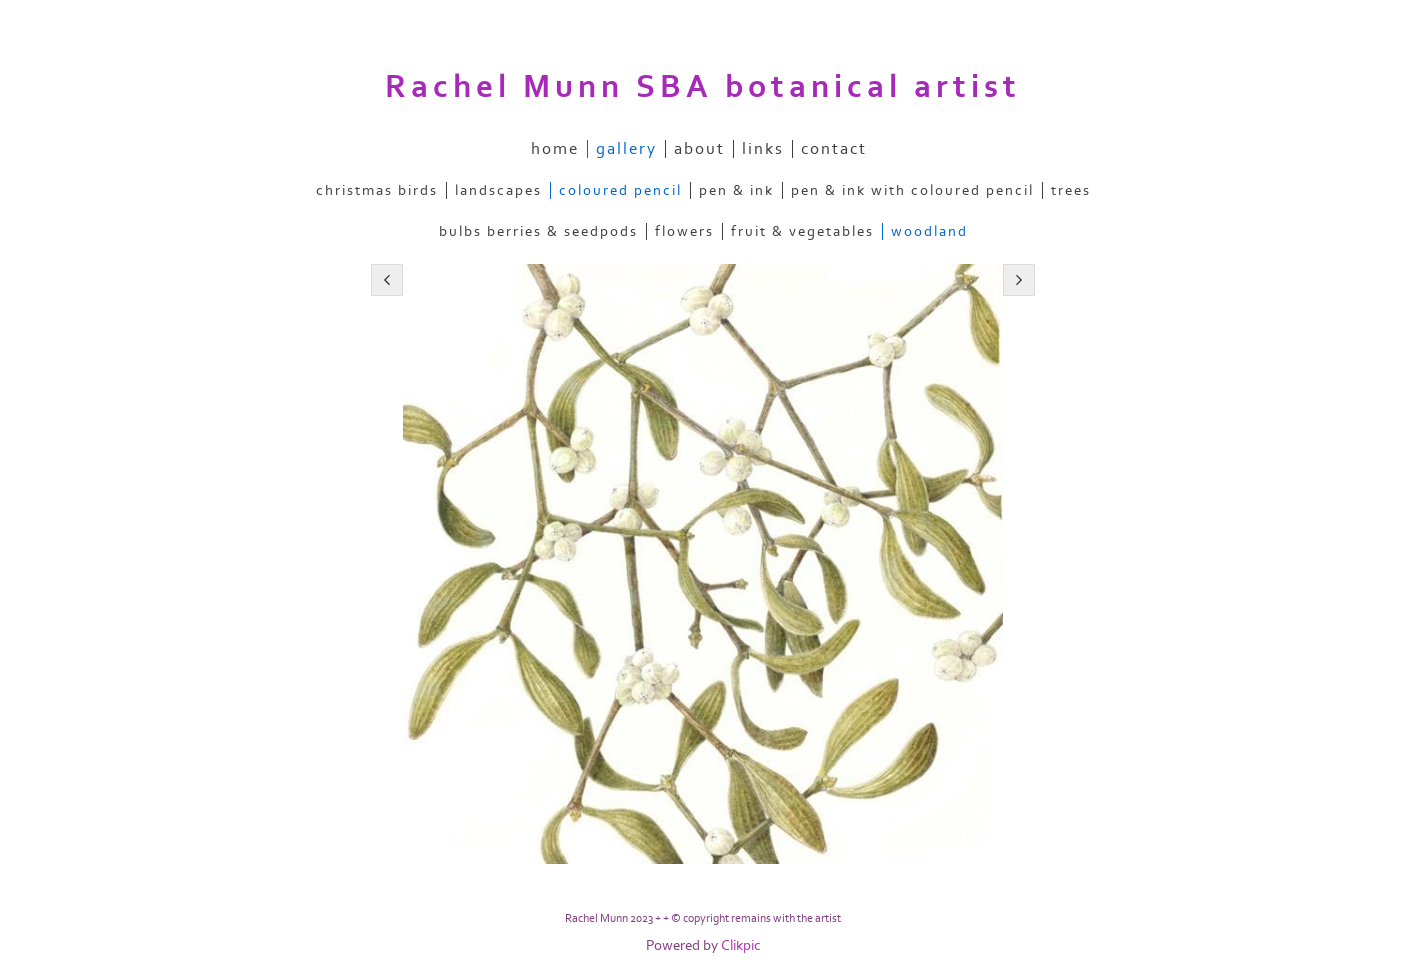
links (763, 149)
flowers (684, 231)
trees (1071, 190)
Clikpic (741, 945)
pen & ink (736, 190)
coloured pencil (620, 190)
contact (834, 149)
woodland (929, 231)
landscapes (498, 190)
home (555, 149)
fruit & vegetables (802, 231)
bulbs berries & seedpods (538, 231)
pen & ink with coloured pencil (912, 190)
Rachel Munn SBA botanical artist (703, 87)
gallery (626, 149)
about (699, 149)
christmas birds (377, 190)
